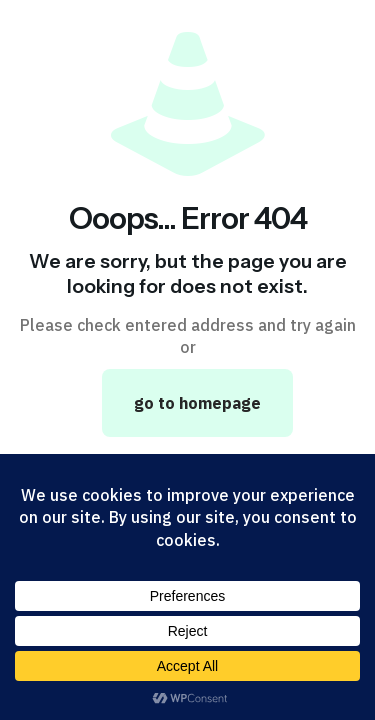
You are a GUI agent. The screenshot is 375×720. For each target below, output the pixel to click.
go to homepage (197, 403)
